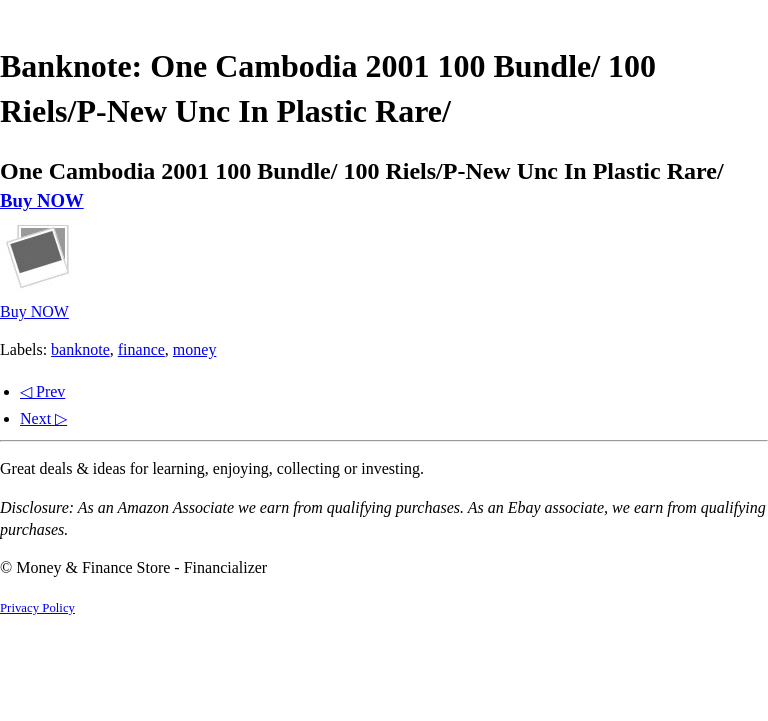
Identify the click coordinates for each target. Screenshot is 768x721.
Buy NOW (42, 200)
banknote (80, 349)
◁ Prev (42, 391)
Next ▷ (43, 418)
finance (141, 349)
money (195, 349)
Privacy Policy (37, 608)
